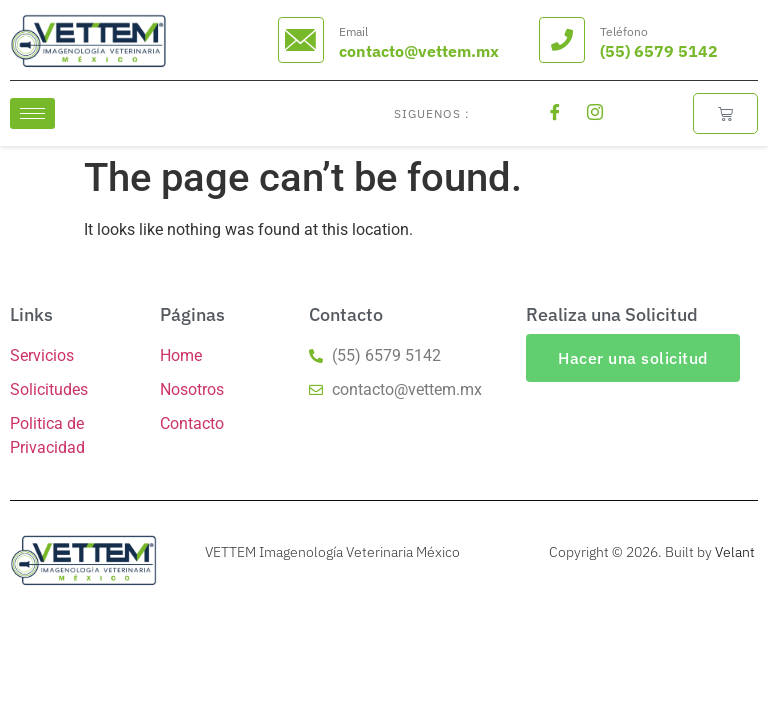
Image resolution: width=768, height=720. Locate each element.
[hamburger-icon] (32, 113)
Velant (735, 552)
